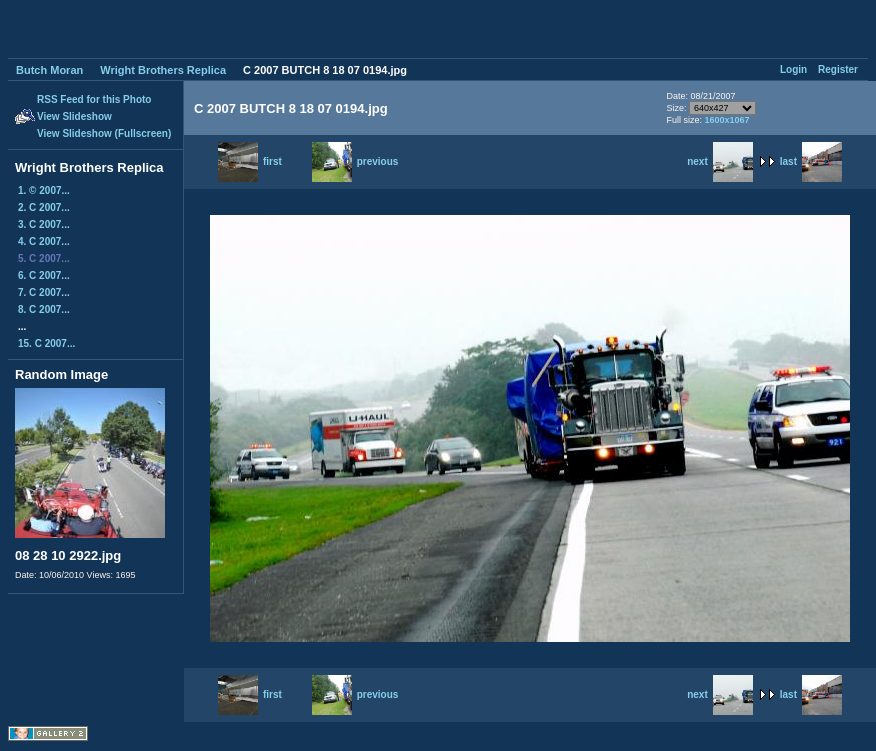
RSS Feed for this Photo (94, 99)
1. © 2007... (44, 190)
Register (838, 69)
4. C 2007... (44, 241)
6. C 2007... (44, 275)
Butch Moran (49, 70)
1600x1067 (726, 120)
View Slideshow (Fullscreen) (104, 133)
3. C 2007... (44, 224)
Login (793, 69)
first (250, 161)
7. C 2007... (44, 292)
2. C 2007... (44, 207)
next (720, 161)
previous (355, 161)
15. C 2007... (46, 343)
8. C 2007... (44, 309)
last (811, 161)
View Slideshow (74, 116)
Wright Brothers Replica (163, 70)
